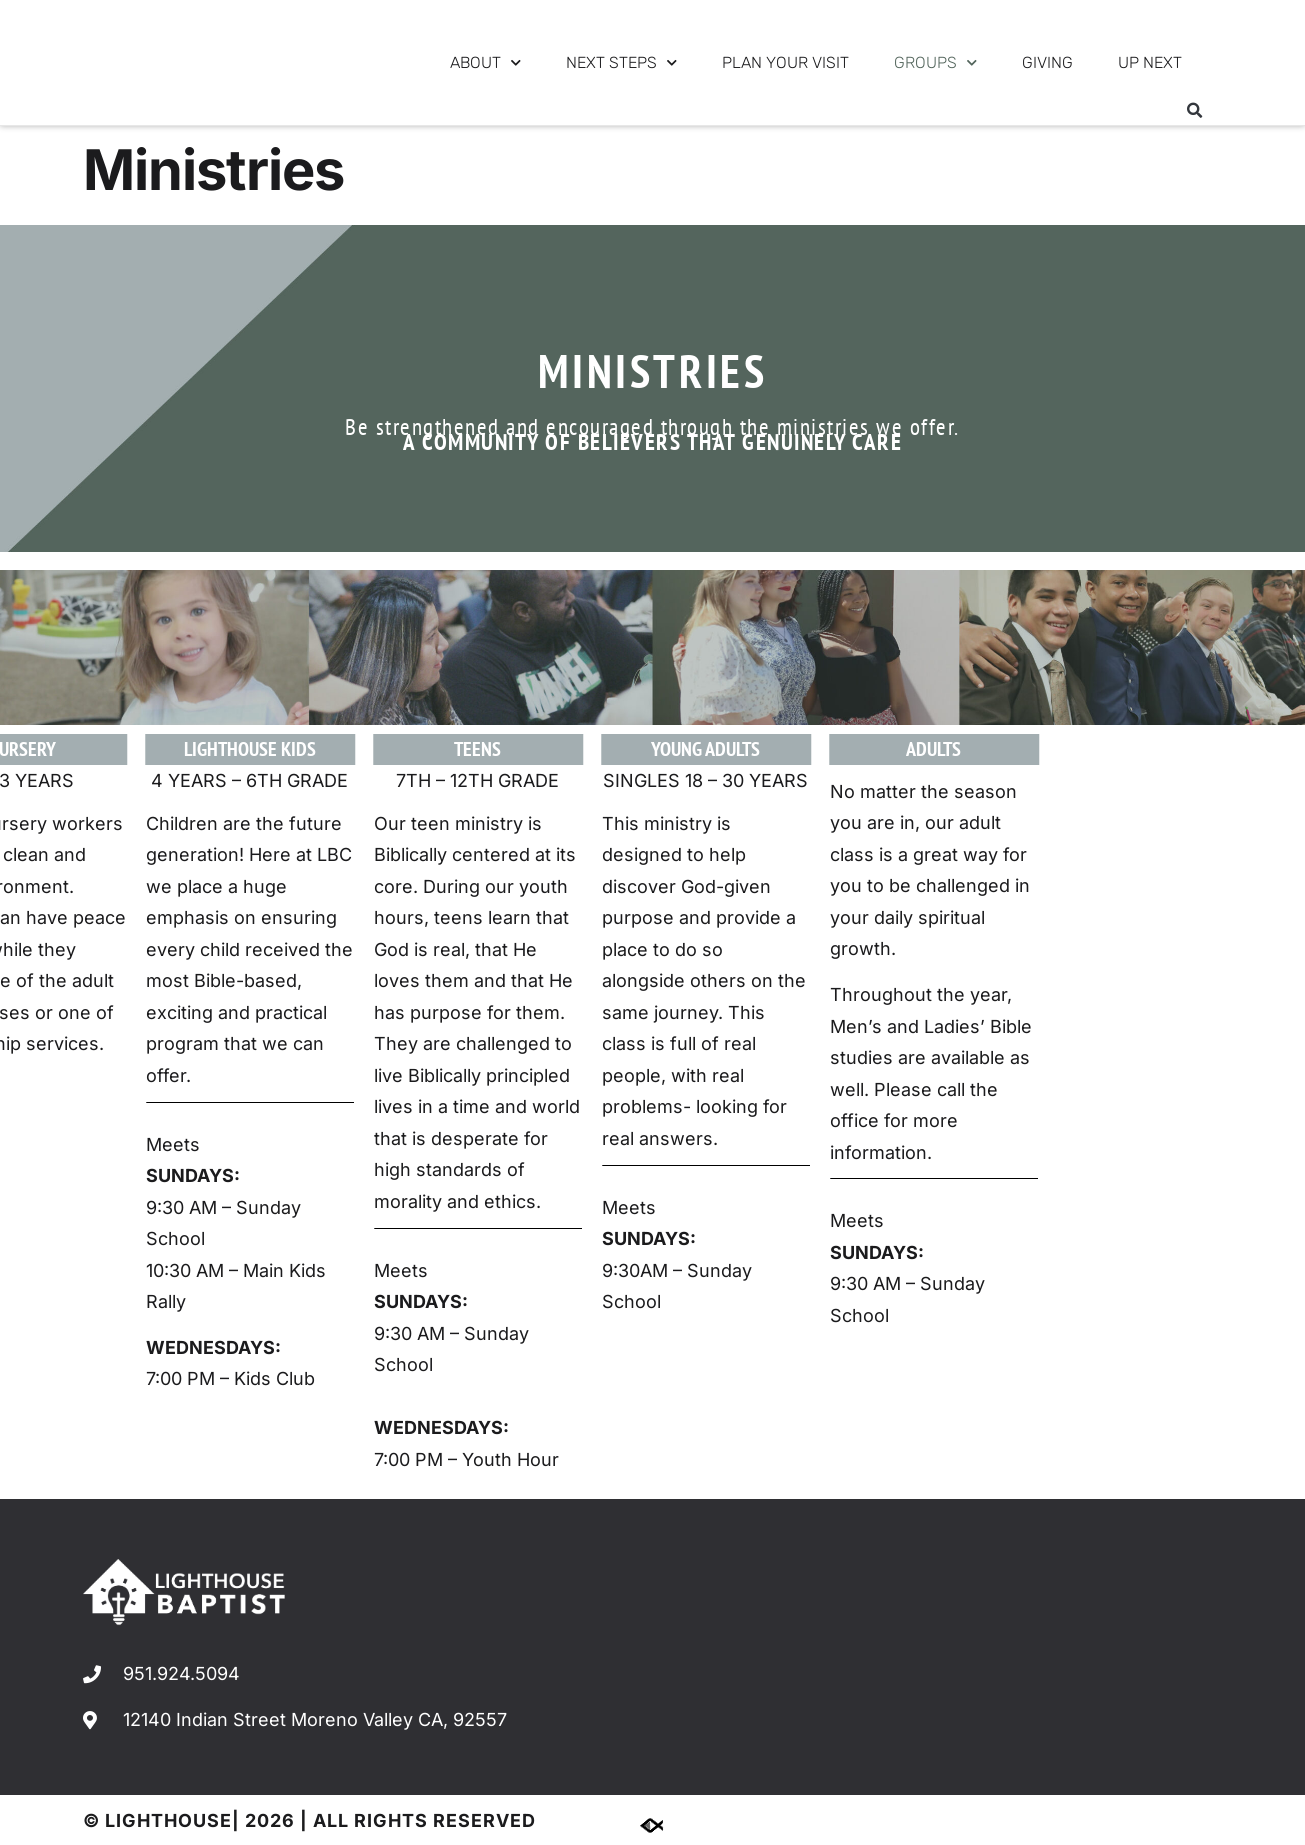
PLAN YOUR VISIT (785, 62)
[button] (1195, 111)
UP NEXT (1150, 62)
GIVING (1047, 62)
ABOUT (485, 62)
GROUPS (935, 62)
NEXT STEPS (621, 62)
